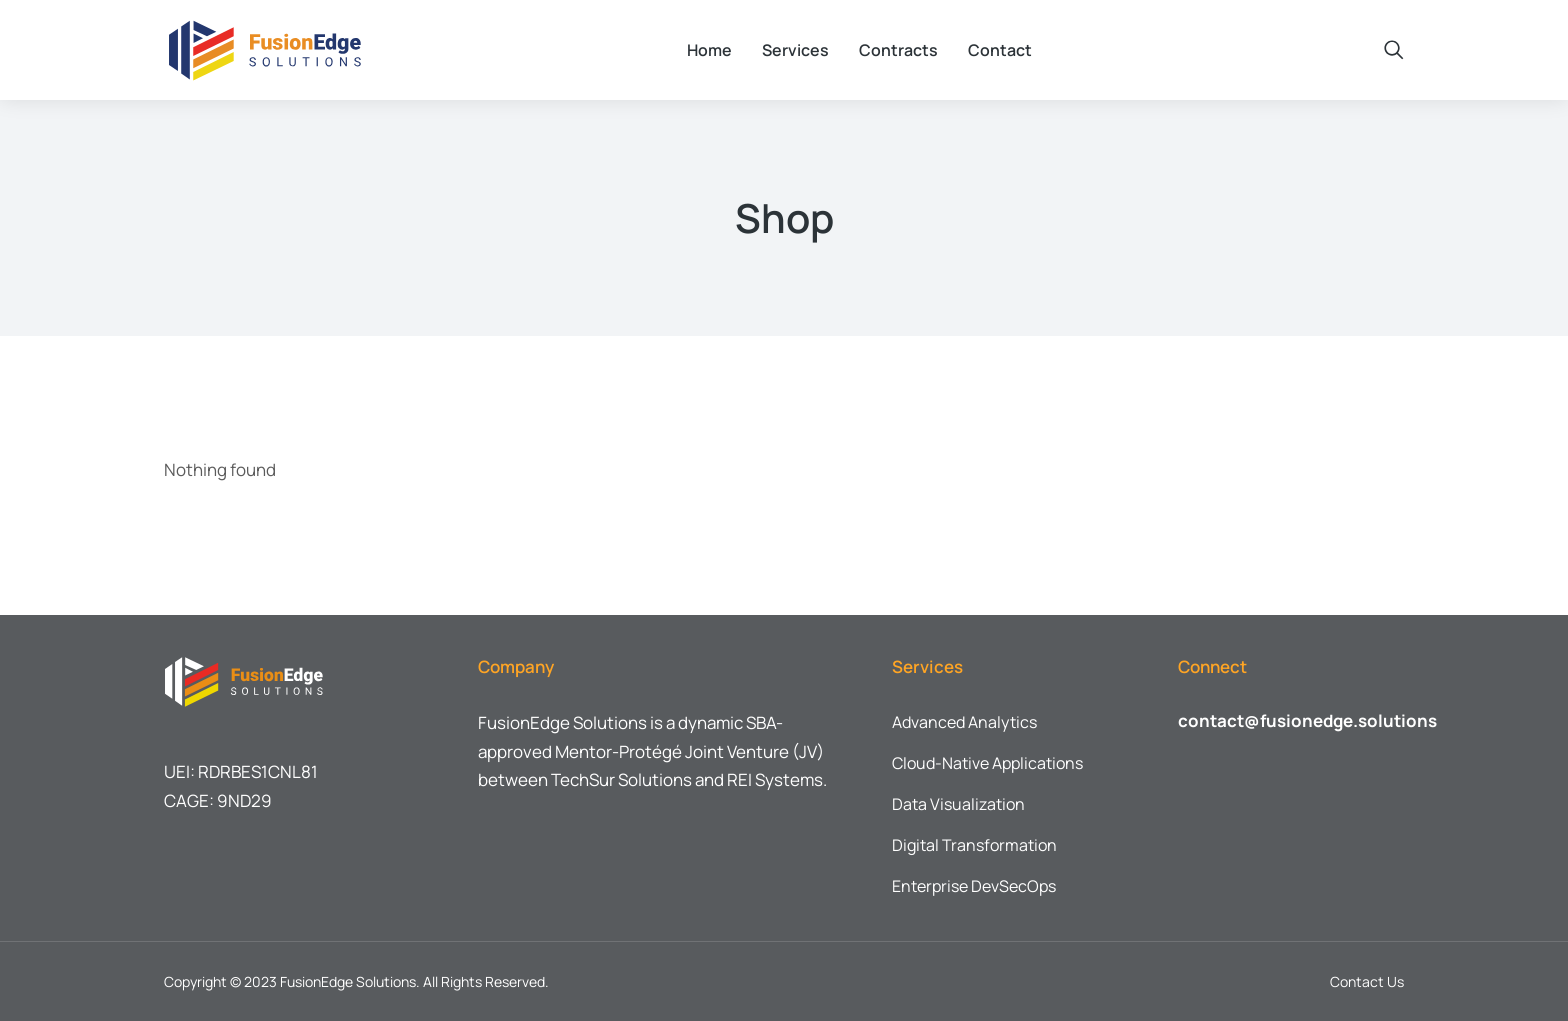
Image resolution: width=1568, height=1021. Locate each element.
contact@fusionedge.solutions (1307, 720)
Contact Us (1367, 981)
